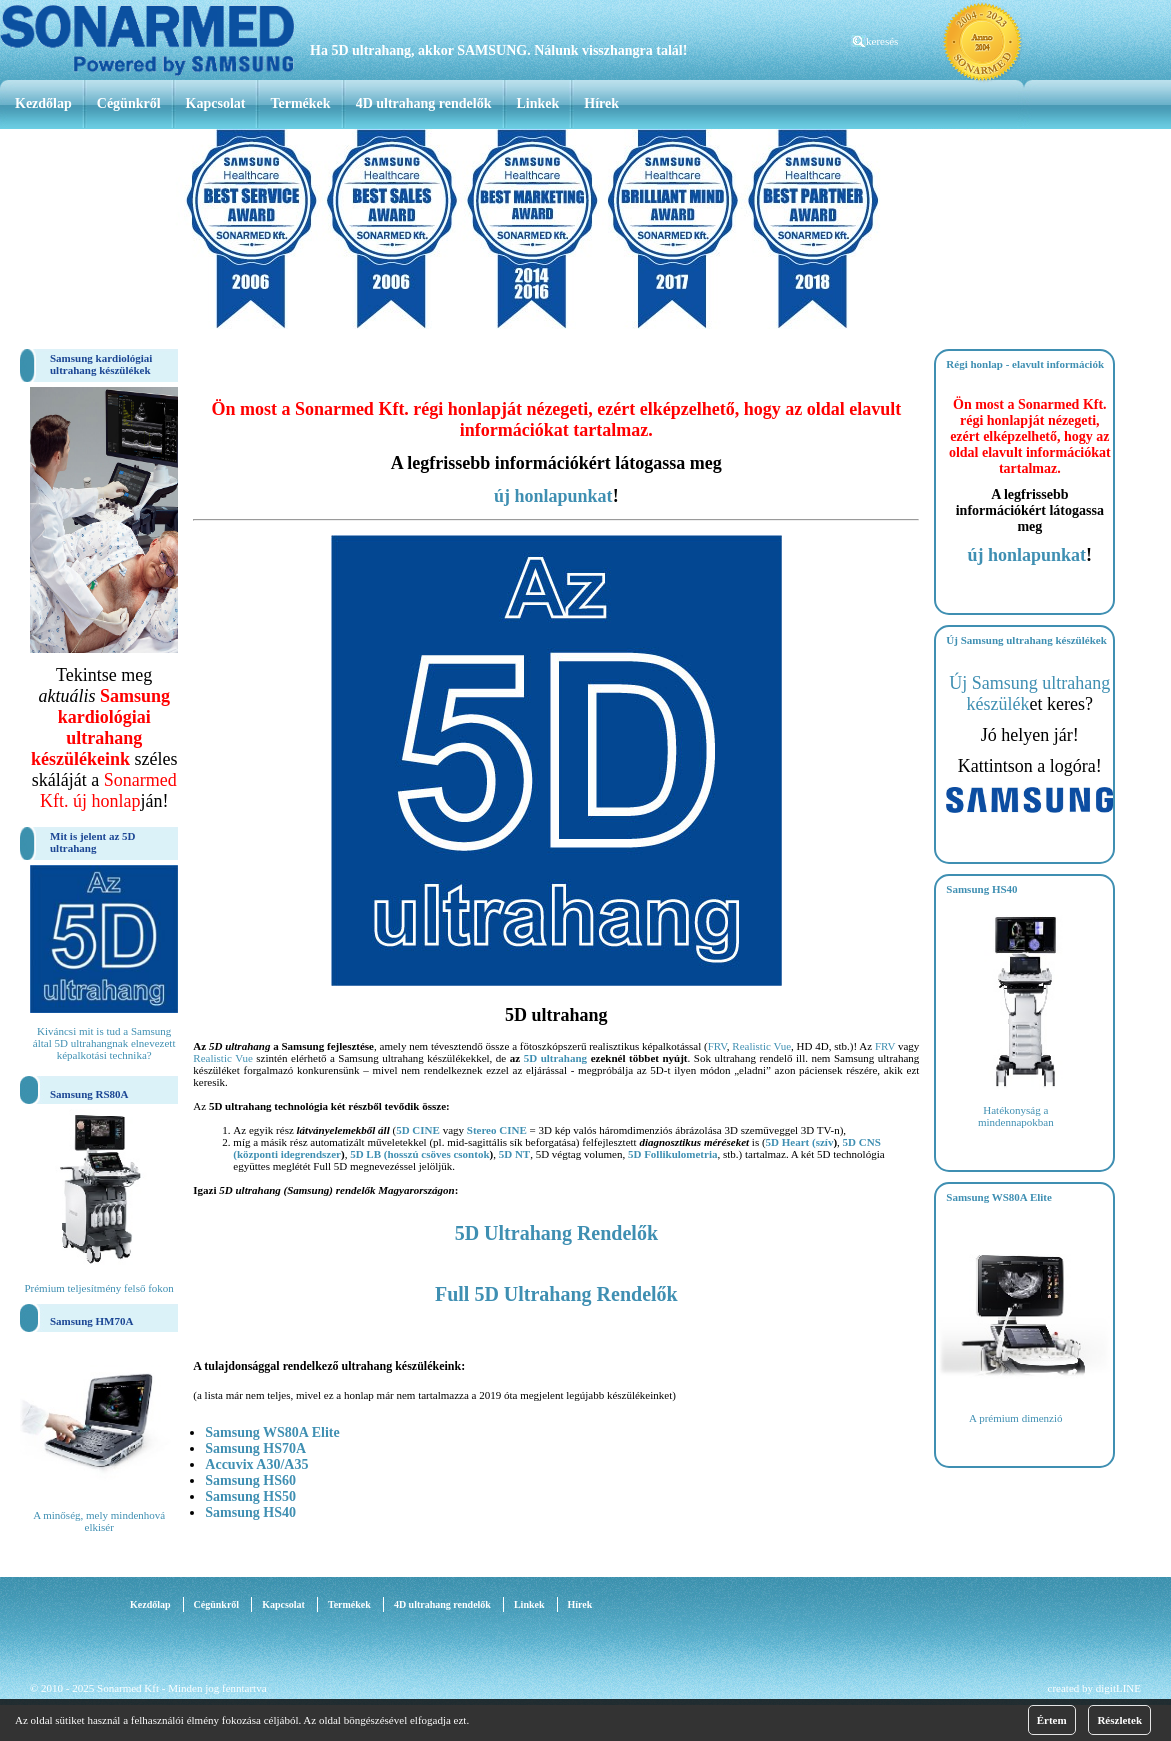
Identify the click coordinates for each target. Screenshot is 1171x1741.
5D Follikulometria (673, 1154)
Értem (1052, 1720)
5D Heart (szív (800, 1142)
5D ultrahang (555, 1058)
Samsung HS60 (250, 1480)
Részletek (1119, 1720)
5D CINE (418, 1130)
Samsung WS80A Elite (272, 1432)
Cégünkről (129, 103)
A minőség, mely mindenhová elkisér (99, 1521)
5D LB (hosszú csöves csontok (419, 1154)
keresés (882, 41)
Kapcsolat (216, 103)
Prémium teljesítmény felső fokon (98, 1288)
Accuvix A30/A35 (256, 1464)
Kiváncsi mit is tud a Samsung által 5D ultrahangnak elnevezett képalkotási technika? (104, 1043)
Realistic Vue (761, 1046)
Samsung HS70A (255, 1448)
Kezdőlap (43, 103)
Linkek (538, 103)
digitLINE (1118, 1688)
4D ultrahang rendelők (424, 103)
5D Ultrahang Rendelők (556, 1233)
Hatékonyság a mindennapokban (1016, 1116)
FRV (717, 1046)
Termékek (300, 103)
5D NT (514, 1154)
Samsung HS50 (250, 1496)
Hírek (601, 103)
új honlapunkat (553, 496)
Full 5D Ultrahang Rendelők (556, 1294)
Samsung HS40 (250, 1512)
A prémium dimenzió (1015, 1418)
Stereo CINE (497, 1130)
